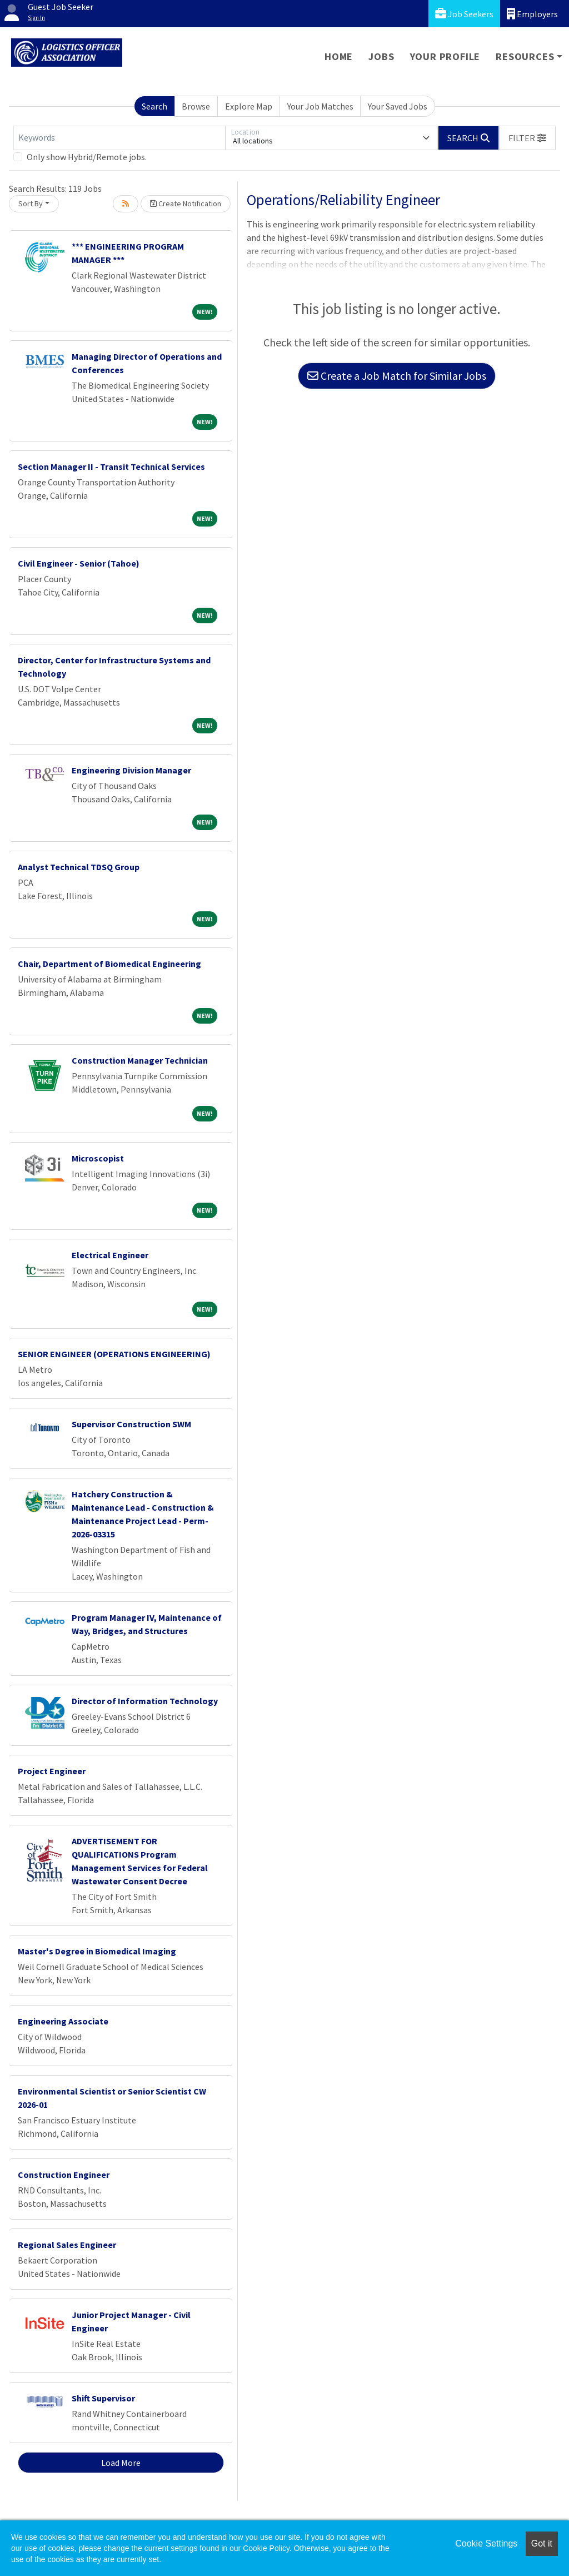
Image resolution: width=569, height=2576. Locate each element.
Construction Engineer (63, 2174)
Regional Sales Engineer (67, 2244)
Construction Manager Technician (140, 1060)
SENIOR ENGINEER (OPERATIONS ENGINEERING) (114, 1353)
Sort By (30, 203)
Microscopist (98, 1158)
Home (339, 56)
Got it (541, 2543)
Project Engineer (52, 1770)
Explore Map (248, 106)
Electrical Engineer (110, 1254)
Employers (532, 14)
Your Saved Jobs (397, 106)
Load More (121, 2462)
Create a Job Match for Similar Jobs (396, 376)
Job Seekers (464, 14)
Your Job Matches (320, 106)
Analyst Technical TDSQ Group (78, 866)
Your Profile (445, 56)
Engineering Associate (63, 2021)
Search (154, 106)
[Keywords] (119, 138)
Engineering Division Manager (131, 770)
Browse (196, 106)
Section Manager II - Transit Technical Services (111, 466)
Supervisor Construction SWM (131, 1424)
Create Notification (185, 203)
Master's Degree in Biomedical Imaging (97, 1951)
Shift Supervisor (103, 2398)
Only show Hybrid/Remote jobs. (87, 156)
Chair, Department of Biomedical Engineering (109, 963)
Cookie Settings (486, 2543)
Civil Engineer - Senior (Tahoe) (78, 563)
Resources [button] (525, 56)
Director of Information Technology (145, 1700)
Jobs (381, 56)
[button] (527, 138)
